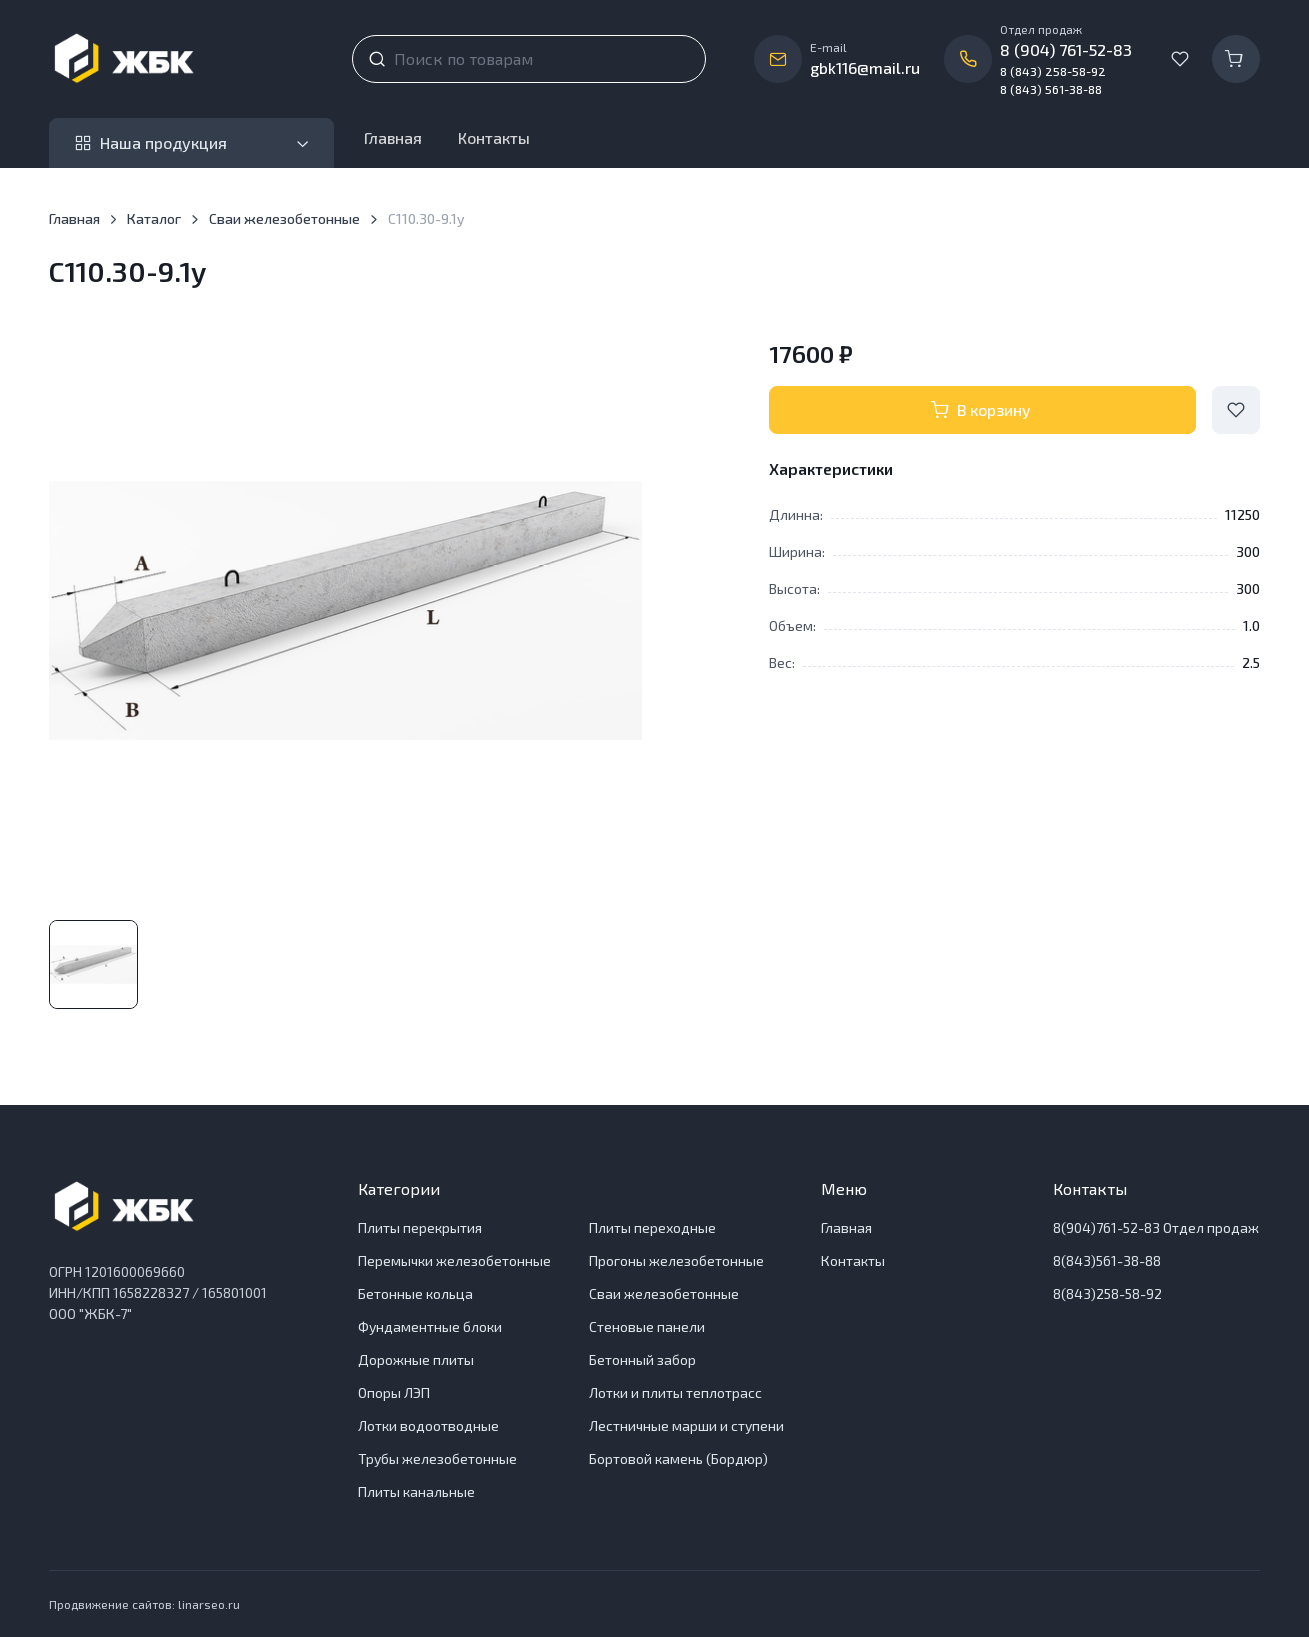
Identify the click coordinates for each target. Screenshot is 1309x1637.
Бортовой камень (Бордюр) (678, 1458)
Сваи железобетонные (284, 218)
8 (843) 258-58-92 (1053, 71)
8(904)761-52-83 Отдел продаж (1156, 1227)
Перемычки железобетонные (454, 1260)
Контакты (494, 137)
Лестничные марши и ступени (686, 1425)
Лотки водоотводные (428, 1425)
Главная (393, 137)
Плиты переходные (652, 1227)
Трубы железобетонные (437, 1458)
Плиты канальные (416, 1491)
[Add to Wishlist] (1236, 410)
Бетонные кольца (415, 1293)
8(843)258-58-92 (1107, 1293)
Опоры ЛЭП (394, 1392)
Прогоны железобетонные (676, 1260)
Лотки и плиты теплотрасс (675, 1392)
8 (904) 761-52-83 (1066, 49)
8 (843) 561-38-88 (1051, 89)
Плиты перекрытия (420, 1227)
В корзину (981, 409)
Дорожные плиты (416, 1359)
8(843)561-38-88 (1107, 1260)
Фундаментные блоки (430, 1326)
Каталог (154, 218)
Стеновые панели (647, 1326)
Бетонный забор (642, 1359)
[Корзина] (1236, 59)
